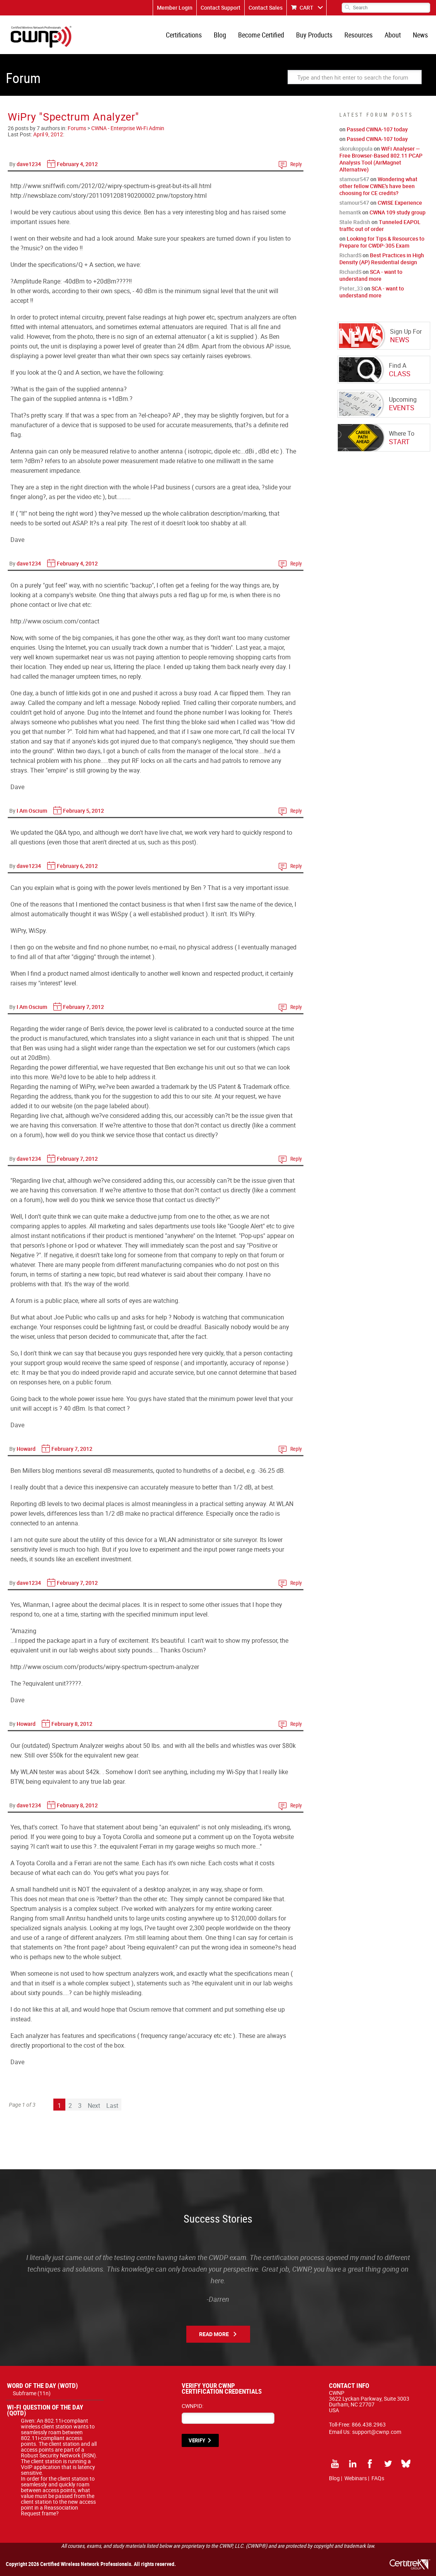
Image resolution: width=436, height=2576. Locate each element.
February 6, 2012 (77, 865)
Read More (214, 2334)
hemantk (350, 212)
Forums (77, 128)
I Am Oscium (32, 810)
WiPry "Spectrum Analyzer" (73, 116)
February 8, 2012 (71, 1723)
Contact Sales (266, 7)
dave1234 (29, 164)
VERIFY (197, 2440)
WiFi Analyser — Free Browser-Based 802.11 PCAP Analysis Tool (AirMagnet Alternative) (380, 159)
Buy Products (314, 34)
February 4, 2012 (77, 164)
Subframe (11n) (32, 2393)
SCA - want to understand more (370, 275)
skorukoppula (356, 148)
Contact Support (220, 7)
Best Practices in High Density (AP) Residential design (381, 258)
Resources (358, 34)
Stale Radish (354, 222)
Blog (220, 34)
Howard (26, 1448)
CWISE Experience (400, 202)
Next (94, 2105)
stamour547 (354, 179)
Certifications (184, 34)
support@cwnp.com (376, 2431)
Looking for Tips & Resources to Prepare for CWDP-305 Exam (381, 242)
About (393, 34)
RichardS (350, 255)
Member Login (174, 7)
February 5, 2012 (83, 810)
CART (306, 7)
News (420, 34)
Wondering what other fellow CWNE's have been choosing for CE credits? (378, 186)
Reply (296, 164)
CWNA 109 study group (398, 212)
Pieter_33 (351, 288)
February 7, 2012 (83, 1006)
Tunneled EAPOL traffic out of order (380, 225)
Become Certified (261, 34)
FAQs (377, 2478)
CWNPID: (192, 2406)
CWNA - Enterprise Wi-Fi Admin (127, 128)
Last (112, 2105)
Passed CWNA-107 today (377, 129)
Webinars (355, 2478)
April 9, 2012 (48, 134)
